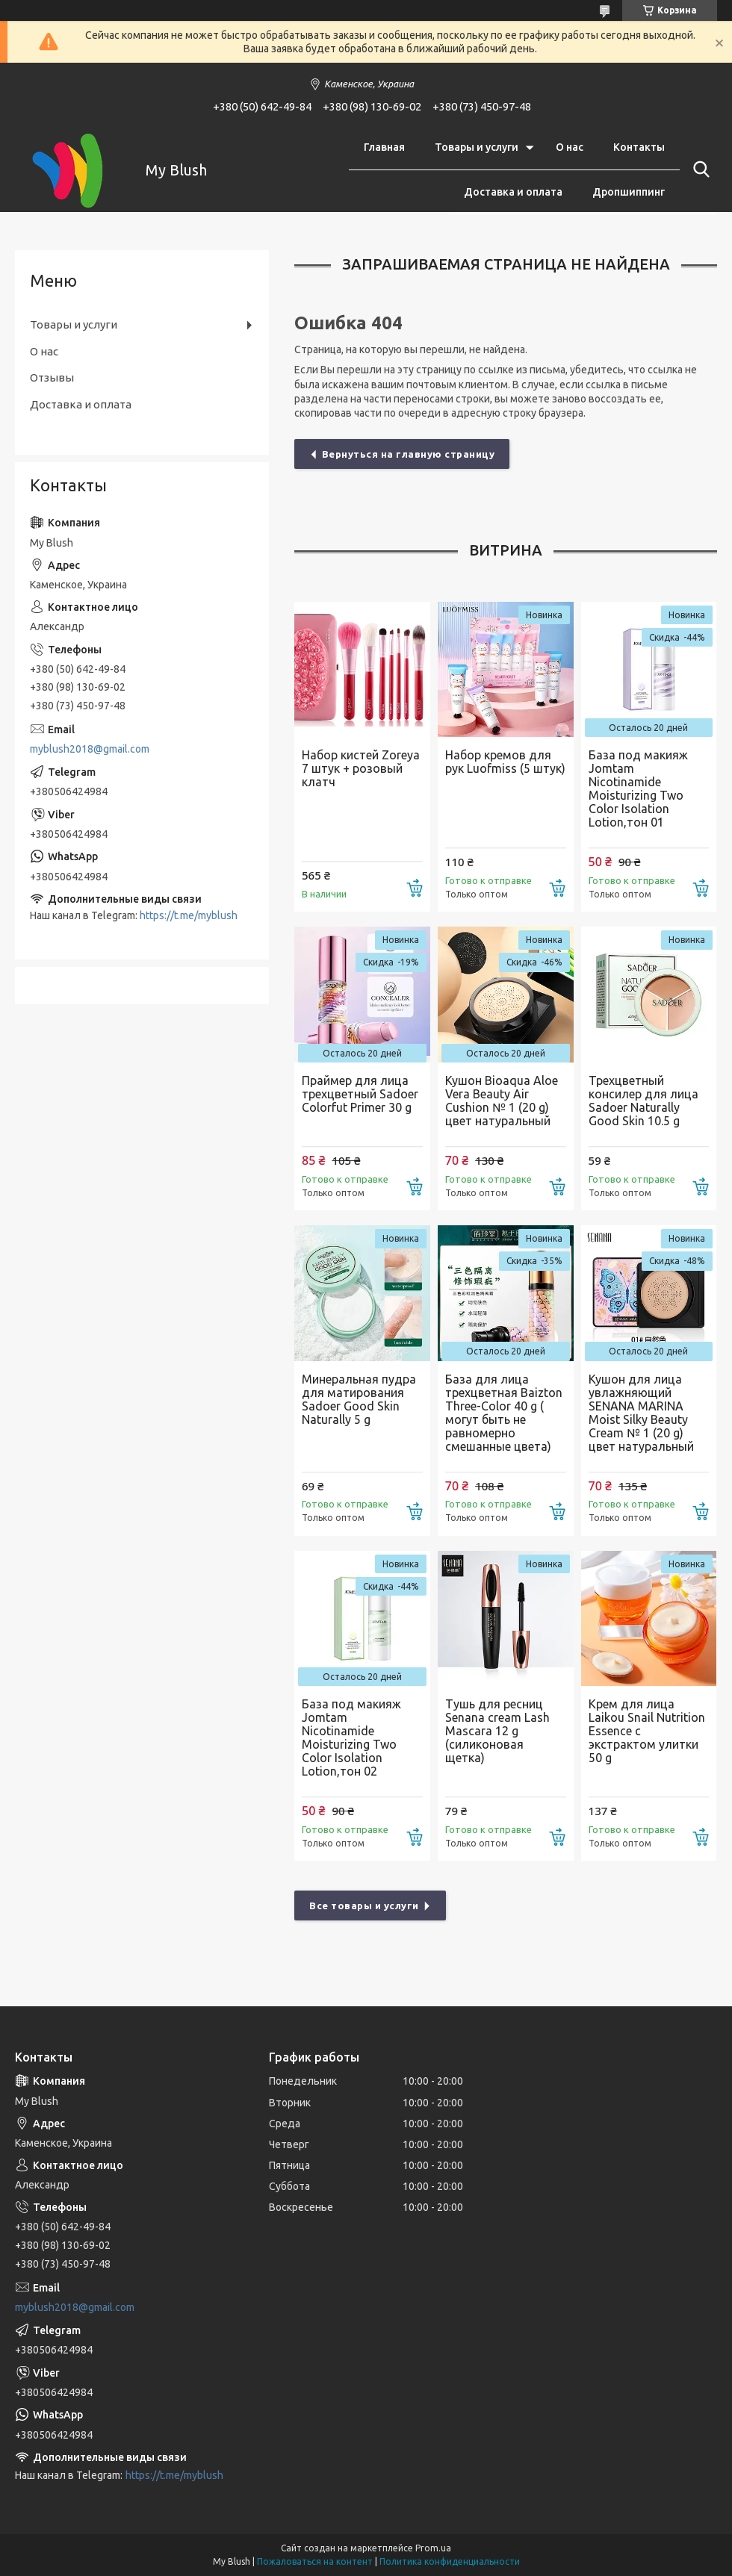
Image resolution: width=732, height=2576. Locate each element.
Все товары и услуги (364, 1905)
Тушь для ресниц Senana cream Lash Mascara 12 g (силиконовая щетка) (497, 1730)
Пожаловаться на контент (315, 2561)
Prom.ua (433, 2548)
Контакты (639, 147)
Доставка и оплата (513, 192)
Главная (384, 147)
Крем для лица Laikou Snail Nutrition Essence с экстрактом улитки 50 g (647, 1730)
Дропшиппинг (628, 192)
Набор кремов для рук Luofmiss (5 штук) (505, 761)
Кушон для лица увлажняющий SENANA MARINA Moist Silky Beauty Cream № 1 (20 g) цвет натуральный (641, 1412)
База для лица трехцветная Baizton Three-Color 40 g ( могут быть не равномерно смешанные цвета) (503, 1412)
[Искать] (698, 169)
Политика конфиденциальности (449, 2561)
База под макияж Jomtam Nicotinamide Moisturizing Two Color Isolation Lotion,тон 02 (351, 1737)
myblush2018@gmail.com (89, 749)
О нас (569, 147)
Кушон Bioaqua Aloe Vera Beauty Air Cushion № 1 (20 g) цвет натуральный (501, 1100)
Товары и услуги (476, 147)
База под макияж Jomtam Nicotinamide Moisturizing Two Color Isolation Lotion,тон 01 (638, 788)
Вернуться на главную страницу (408, 454)
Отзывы (52, 377)
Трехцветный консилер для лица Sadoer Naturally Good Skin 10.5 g (643, 1100)
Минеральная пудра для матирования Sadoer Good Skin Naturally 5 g (359, 1399)
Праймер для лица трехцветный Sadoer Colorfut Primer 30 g (360, 1094)
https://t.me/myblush (189, 915)
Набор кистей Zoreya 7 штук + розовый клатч (361, 768)
